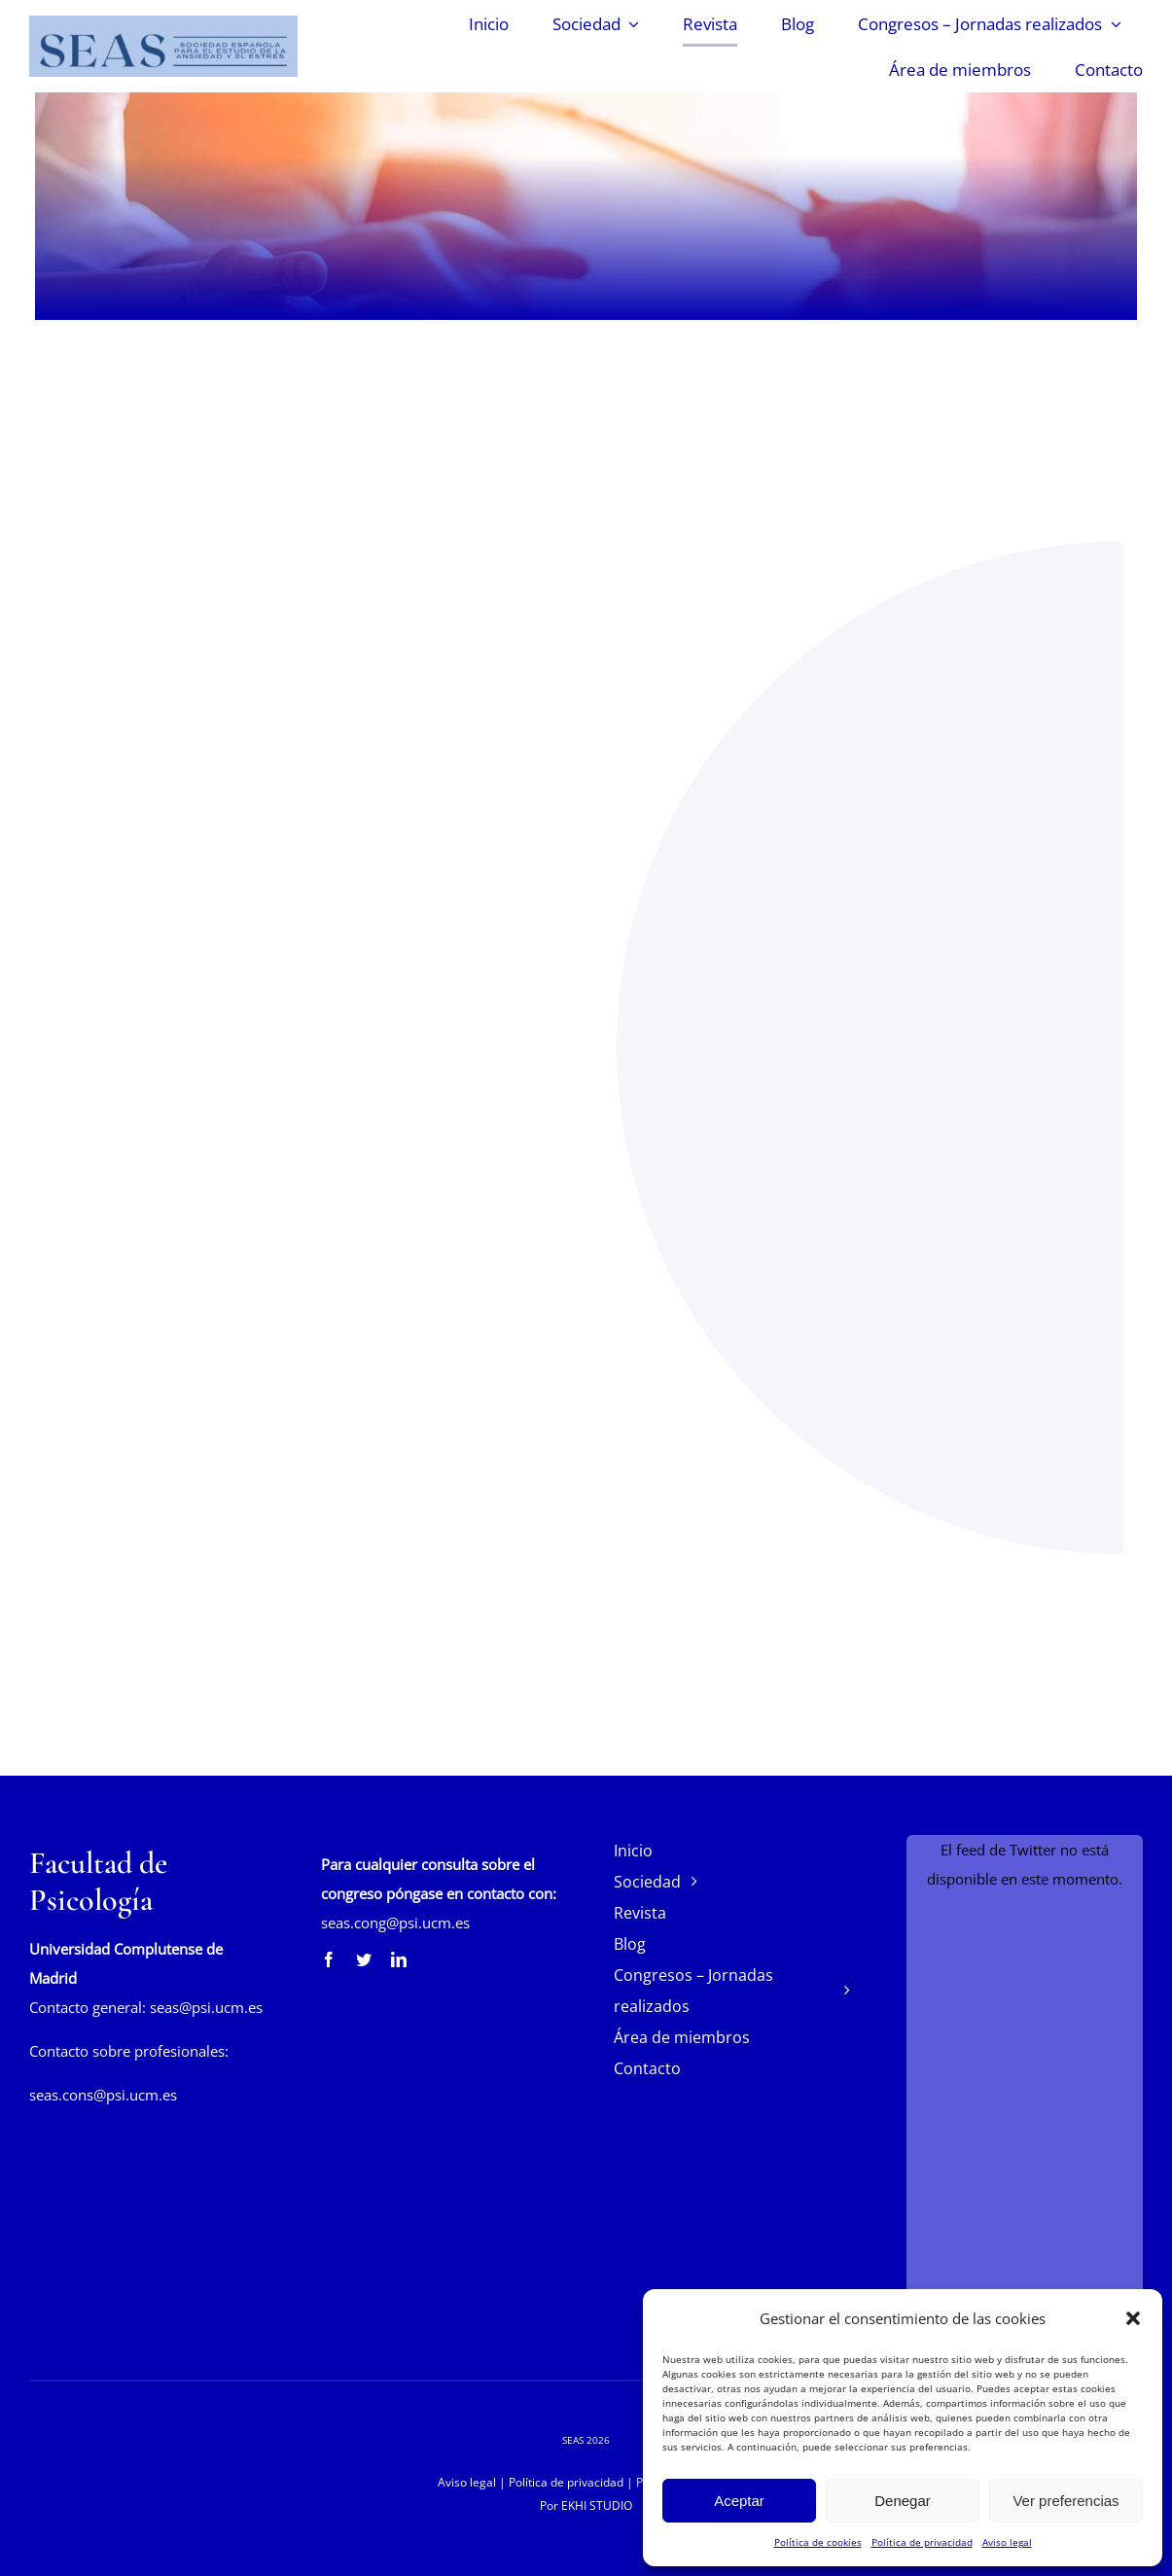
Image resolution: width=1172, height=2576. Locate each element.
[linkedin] (399, 1959)
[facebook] (329, 1959)
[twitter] (364, 1959)
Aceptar (739, 2500)
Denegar (902, 2500)
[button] (1133, 2318)
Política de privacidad (922, 2542)
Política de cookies (818, 2542)
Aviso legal (1007, 2542)
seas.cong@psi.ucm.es (395, 1922)
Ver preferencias (1065, 2500)
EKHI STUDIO (596, 2505)
